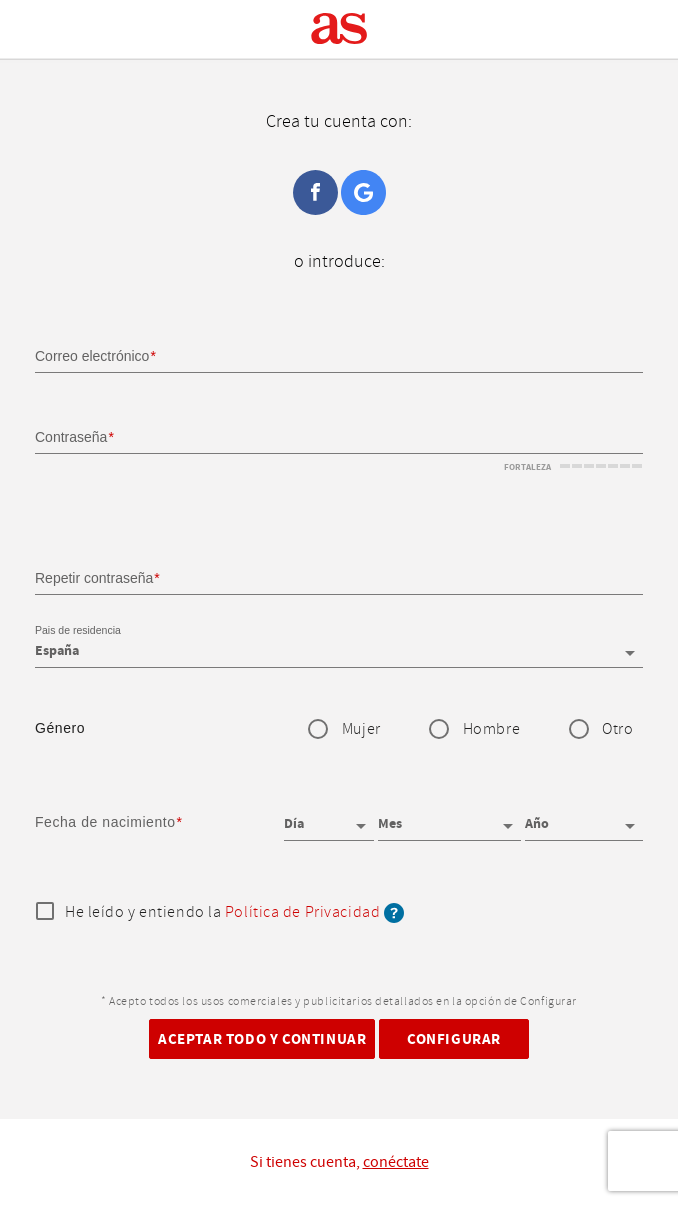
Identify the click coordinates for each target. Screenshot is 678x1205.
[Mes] (449, 817)
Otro (617, 729)
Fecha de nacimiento (105, 822)
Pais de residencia (78, 630)
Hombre (491, 729)
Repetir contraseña (94, 578)
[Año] (584, 817)
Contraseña (71, 437)
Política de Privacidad (302, 912)
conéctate (396, 1162)
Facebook (315, 192)
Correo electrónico (92, 356)
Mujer (361, 729)
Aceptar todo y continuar (262, 1039)
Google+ (363, 192)
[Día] (329, 817)
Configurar (454, 1039)
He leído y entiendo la (234, 913)
